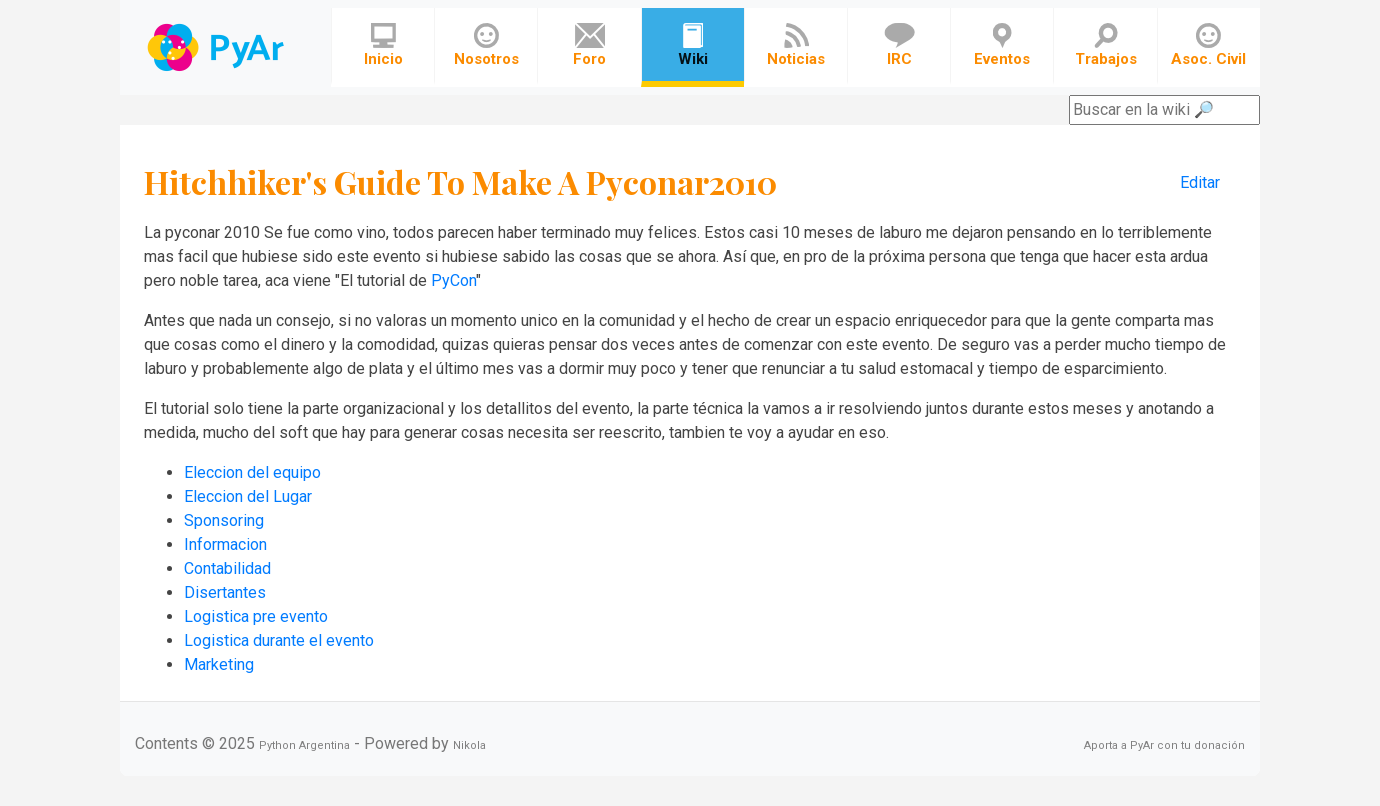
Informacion (225, 544)
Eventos (1002, 45)
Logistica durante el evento (279, 640)
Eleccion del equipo (252, 472)
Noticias (796, 45)
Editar (1200, 182)
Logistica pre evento (256, 616)
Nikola (469, 745)
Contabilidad (227, 568)
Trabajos (1106, 45)
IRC (899, 45)
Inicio (383, 45)
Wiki (693, 45)
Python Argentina (304, 745)
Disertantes (225, 592)
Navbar (217, 47)
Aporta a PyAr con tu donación (1164, 745)
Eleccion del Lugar (248, 496)
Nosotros (486, 45)
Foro (589, 45)
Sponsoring (224, 520)
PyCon (453, 280)
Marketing (219, 664)
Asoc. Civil (1208, 45)
